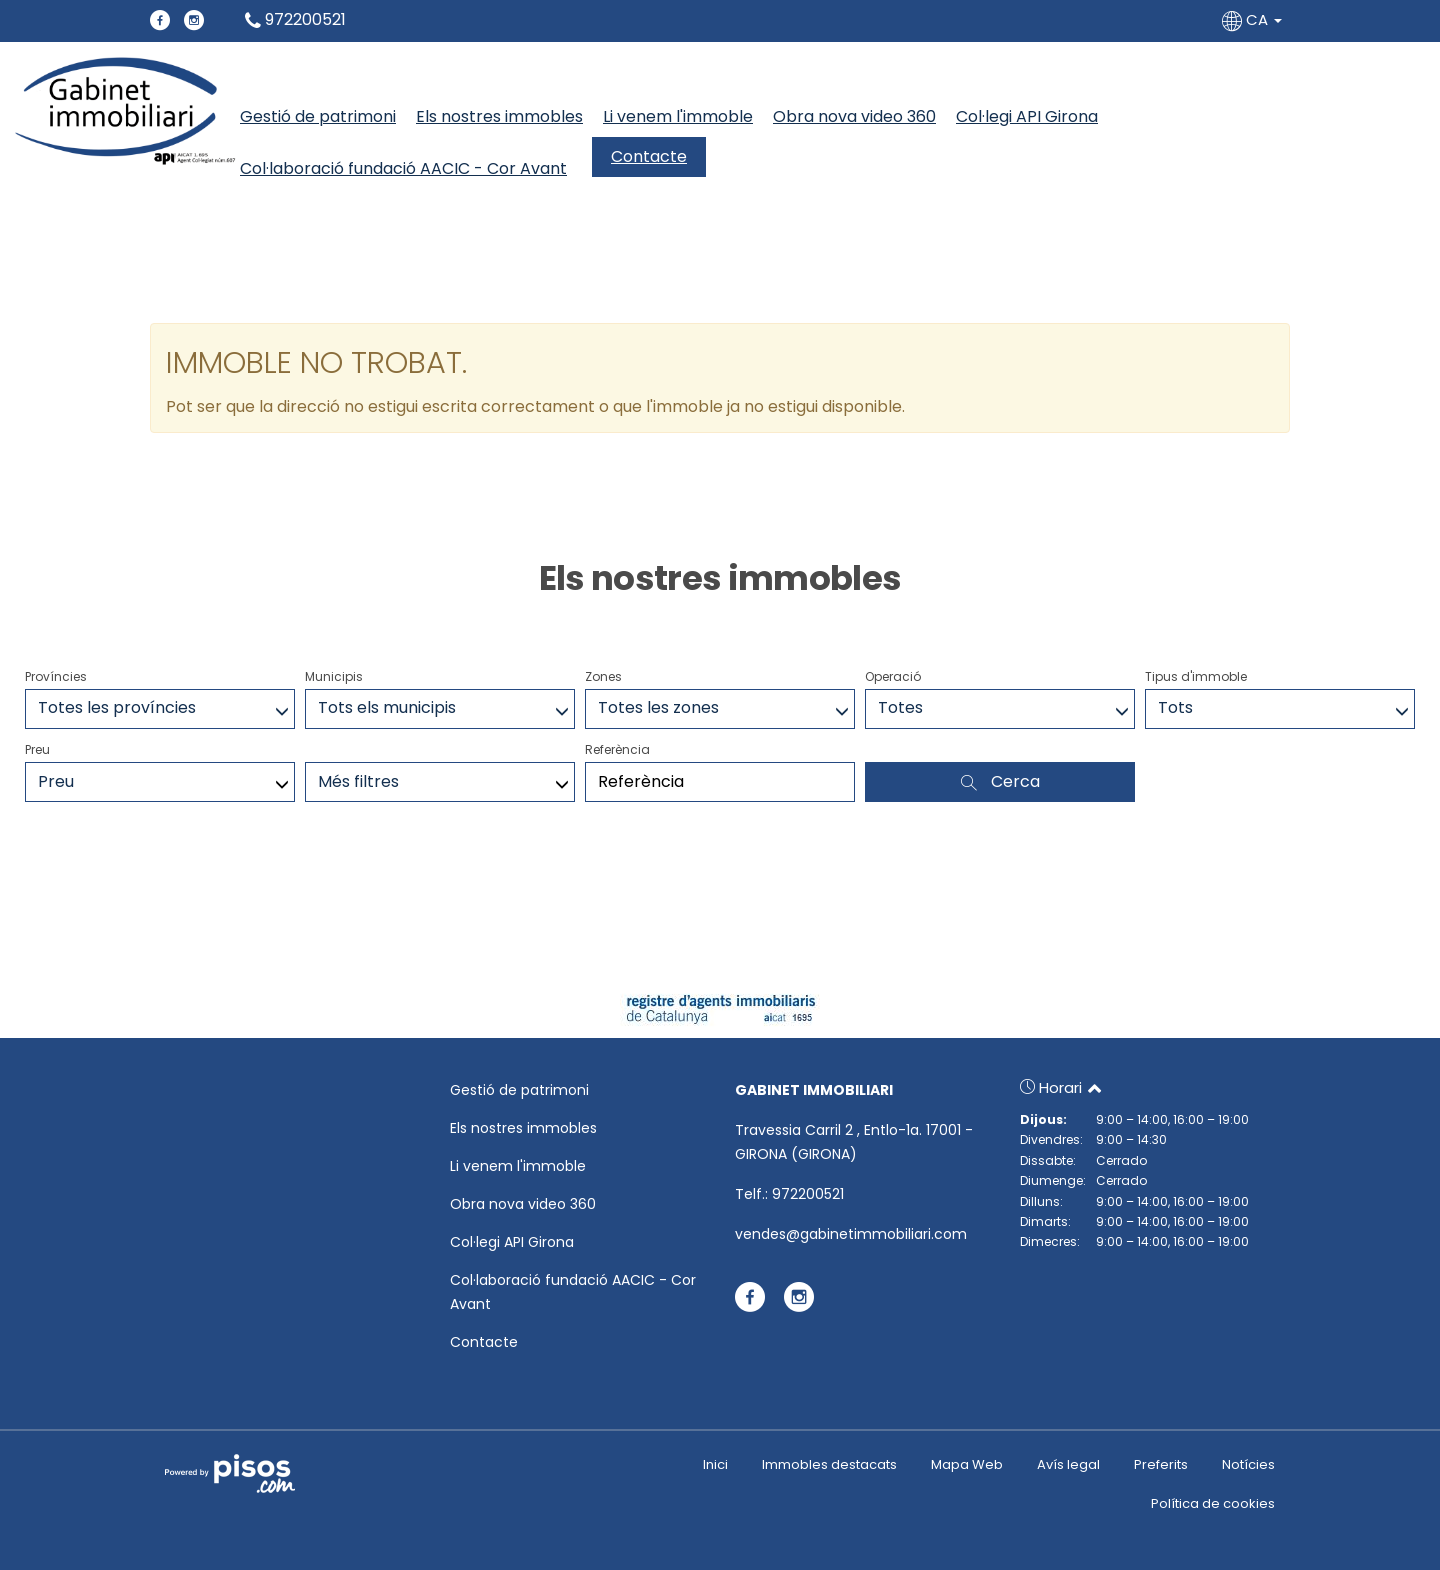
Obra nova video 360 (854, 116)
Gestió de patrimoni (318, 116)
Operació (893, 676)
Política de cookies (1213, 1503)
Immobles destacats (829, 1464)
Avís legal (1068, 1464)
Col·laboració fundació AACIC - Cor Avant (403, 168)
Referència (617, 749)
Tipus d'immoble (1196, 676)
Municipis (334, 676)
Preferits (1161, 1464)
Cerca (1000, 781)
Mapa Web (967, 1464)
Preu (37, 749)
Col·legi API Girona (1027, 116)
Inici (715, 1464)
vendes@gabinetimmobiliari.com (851, 1234)
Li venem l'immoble (678, 116)
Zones (603, 676)
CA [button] (1254, 19)
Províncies (56, 676)
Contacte (649, 156)
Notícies (1248, 1464)
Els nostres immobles (499, 116)
